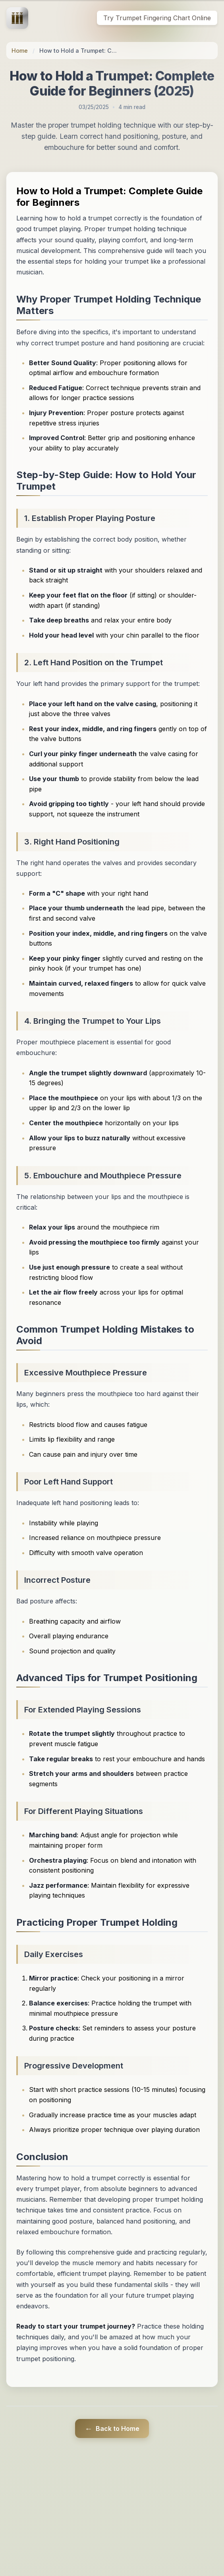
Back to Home (112, 2428)
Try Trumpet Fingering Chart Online (157, 18)
